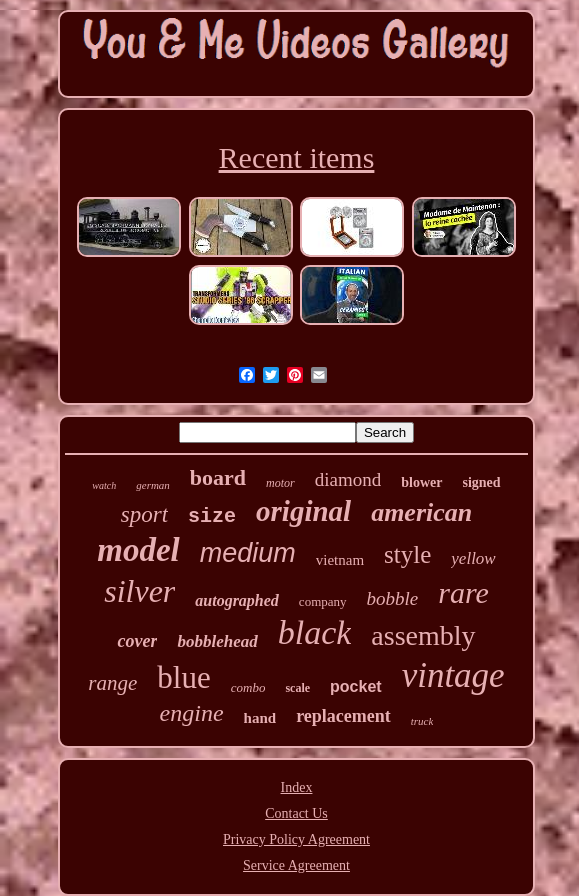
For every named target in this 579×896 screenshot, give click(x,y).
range (112, 683)
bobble (393, 598)
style (407, 554)
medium (248, 553)
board (218, 477)
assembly (423, 635)
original (303, 511)
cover (137, 641)
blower (421, 482)
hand (260, 718)
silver (139, 591)
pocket (356, 686)
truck (422, 721)
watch (104, 485)
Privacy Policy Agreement (296, 839)
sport (144, 514)
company (323, 601)
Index (297, 787)
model (138, 550)
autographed (237, 600)
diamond (348, 479)
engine (192, 713)
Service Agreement (296, 865)
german (153, 485)
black (315, 632)
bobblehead (217, 641)
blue (183, 677)
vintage (453, 675)
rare (463, 592)
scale (297, 688)
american (421, 512)
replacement (343, 716)
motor (280, 483)
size (212, 516)
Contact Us (296, 813)
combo (248, 687)
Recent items (297, 157)
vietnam (340, 560)
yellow (473, 558)
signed (482, 482)
